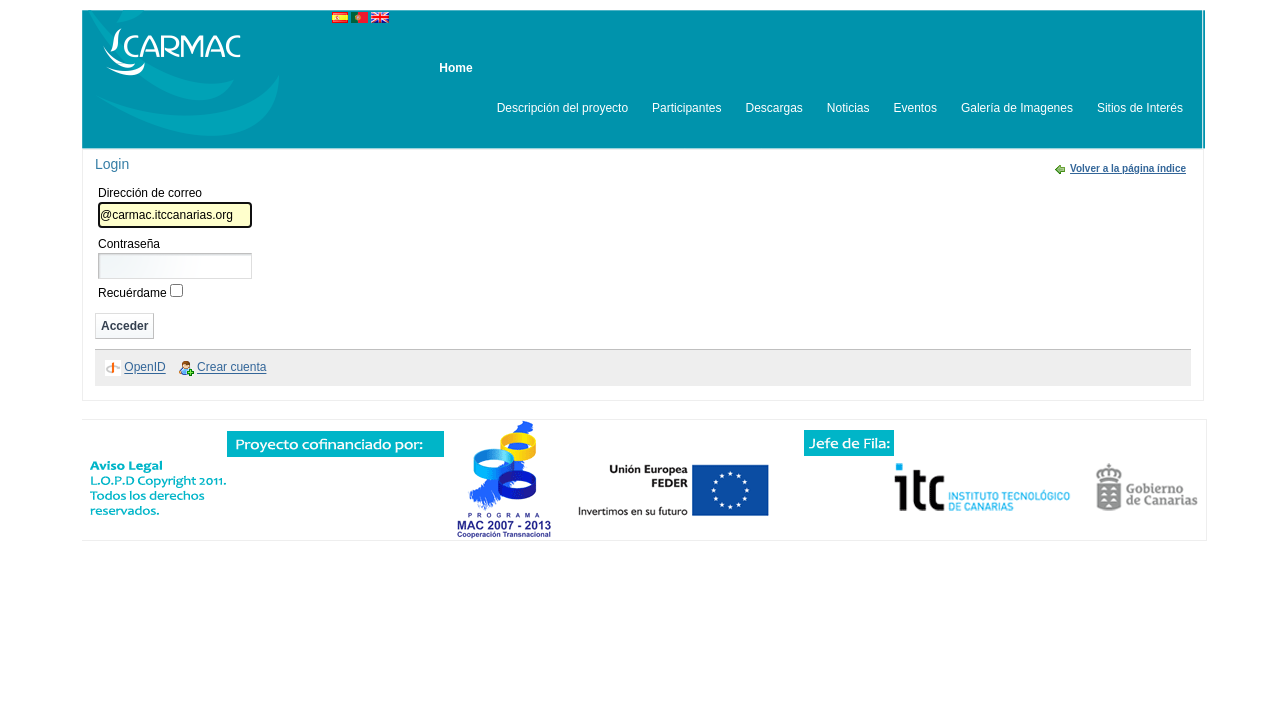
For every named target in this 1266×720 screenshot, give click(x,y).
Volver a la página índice (1128, 168)
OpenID (144, 368)
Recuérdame (132, 293)
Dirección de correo (150, 193)
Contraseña (129, 244)
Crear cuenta (231, 368)
